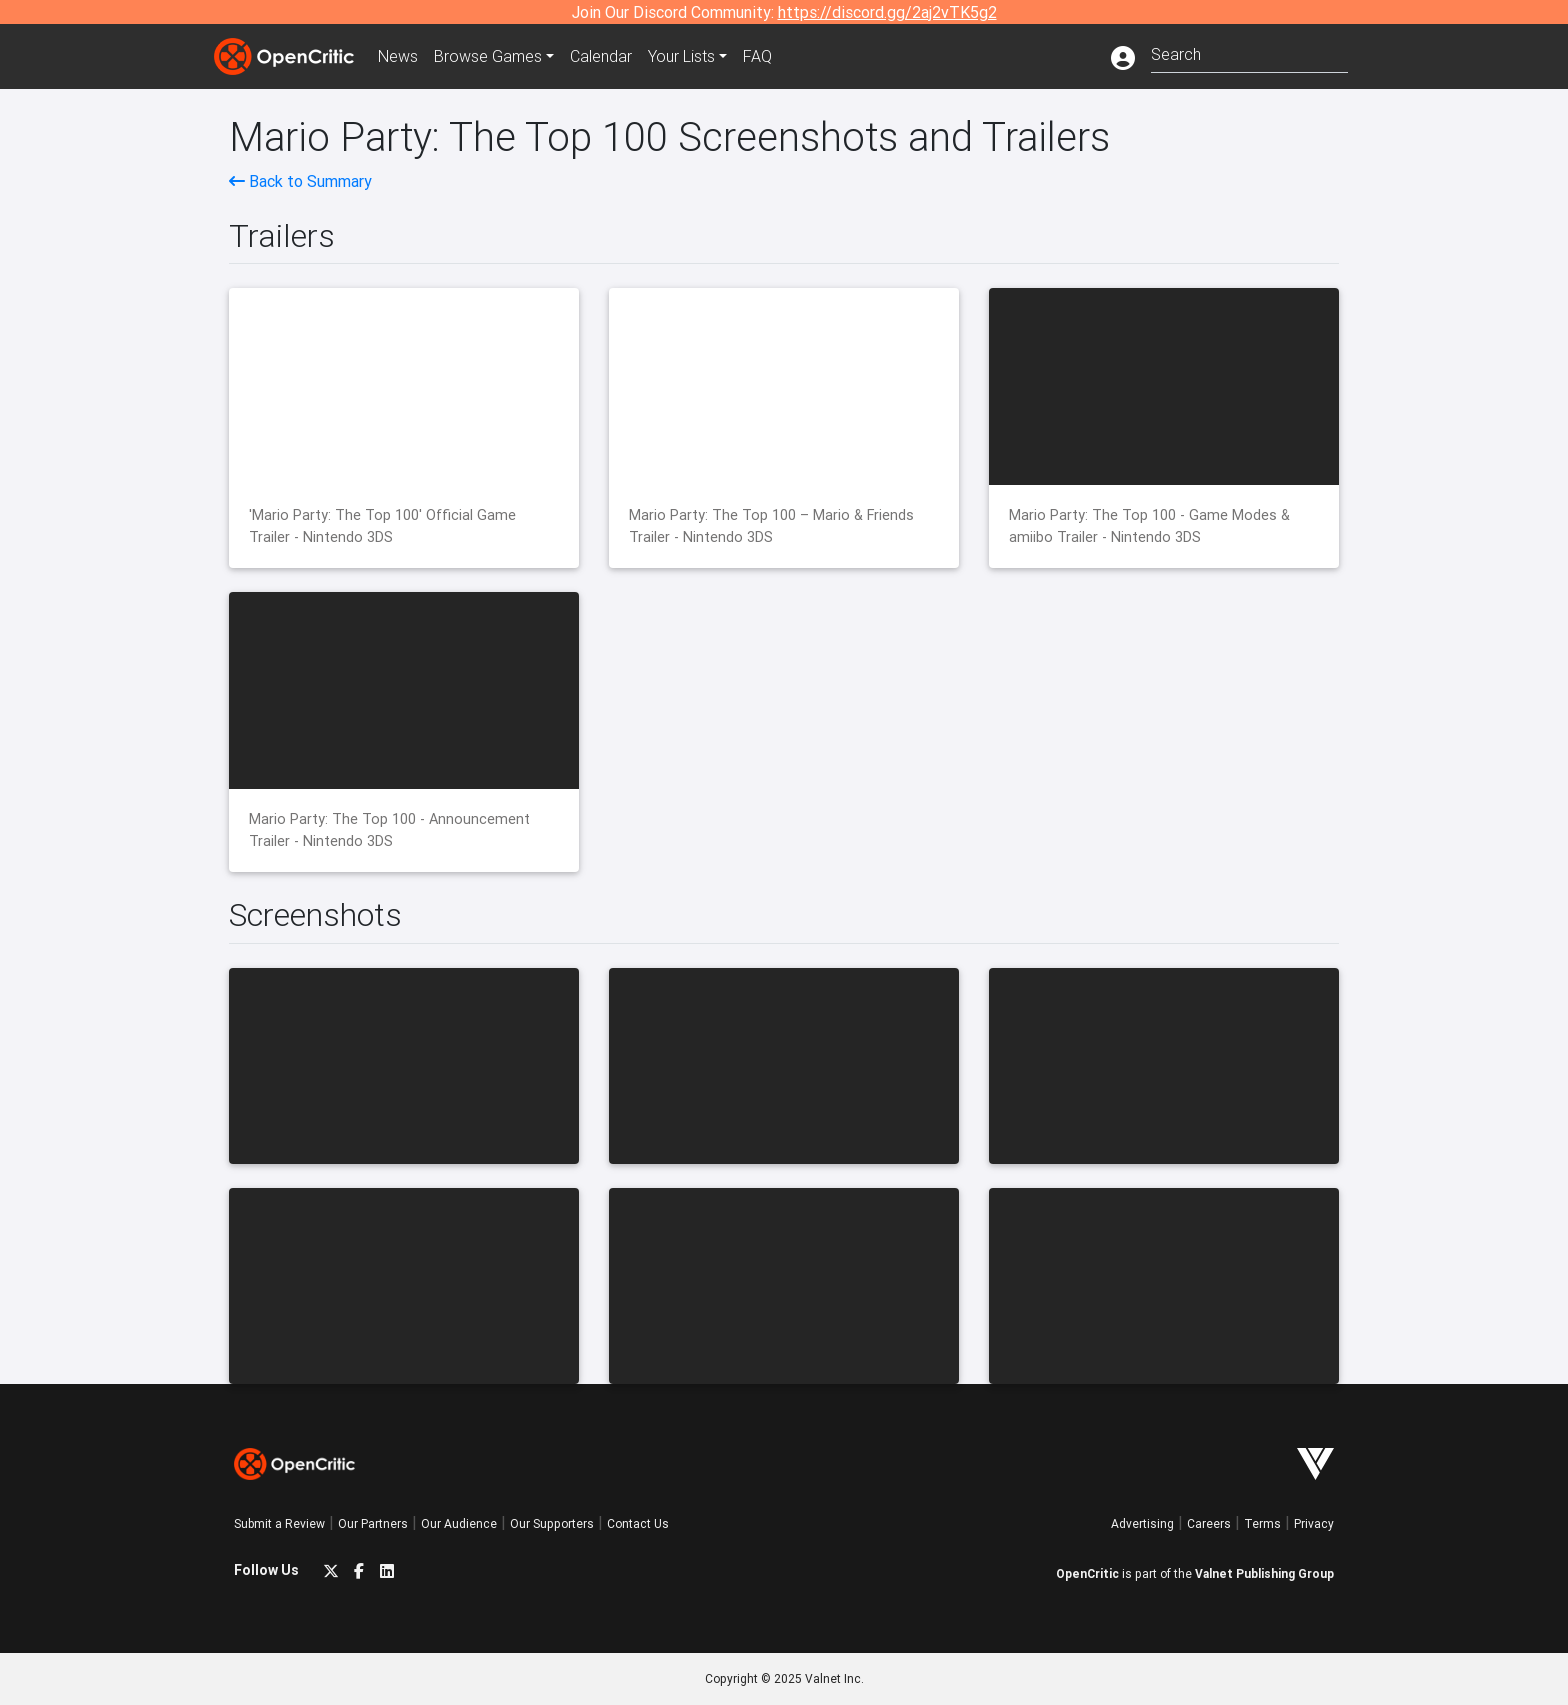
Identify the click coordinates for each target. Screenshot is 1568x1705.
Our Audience (459, 1523)
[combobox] (1249, 52)
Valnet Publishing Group (1264, 1573)
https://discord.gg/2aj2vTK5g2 (887, 12)
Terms (1262, 1523)
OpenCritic (1087, 1573)
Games (488, 56)
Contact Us (638, 1523)
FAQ (757, 56)
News (398, 56)
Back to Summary (300, 181)
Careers (1209, 1523)
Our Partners (373, 1523)
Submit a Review (279, 1523)
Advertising (1142, 1523)
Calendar (601, 56)
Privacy (1314, 1523)
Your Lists (681, 56)
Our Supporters (552, 1523)
